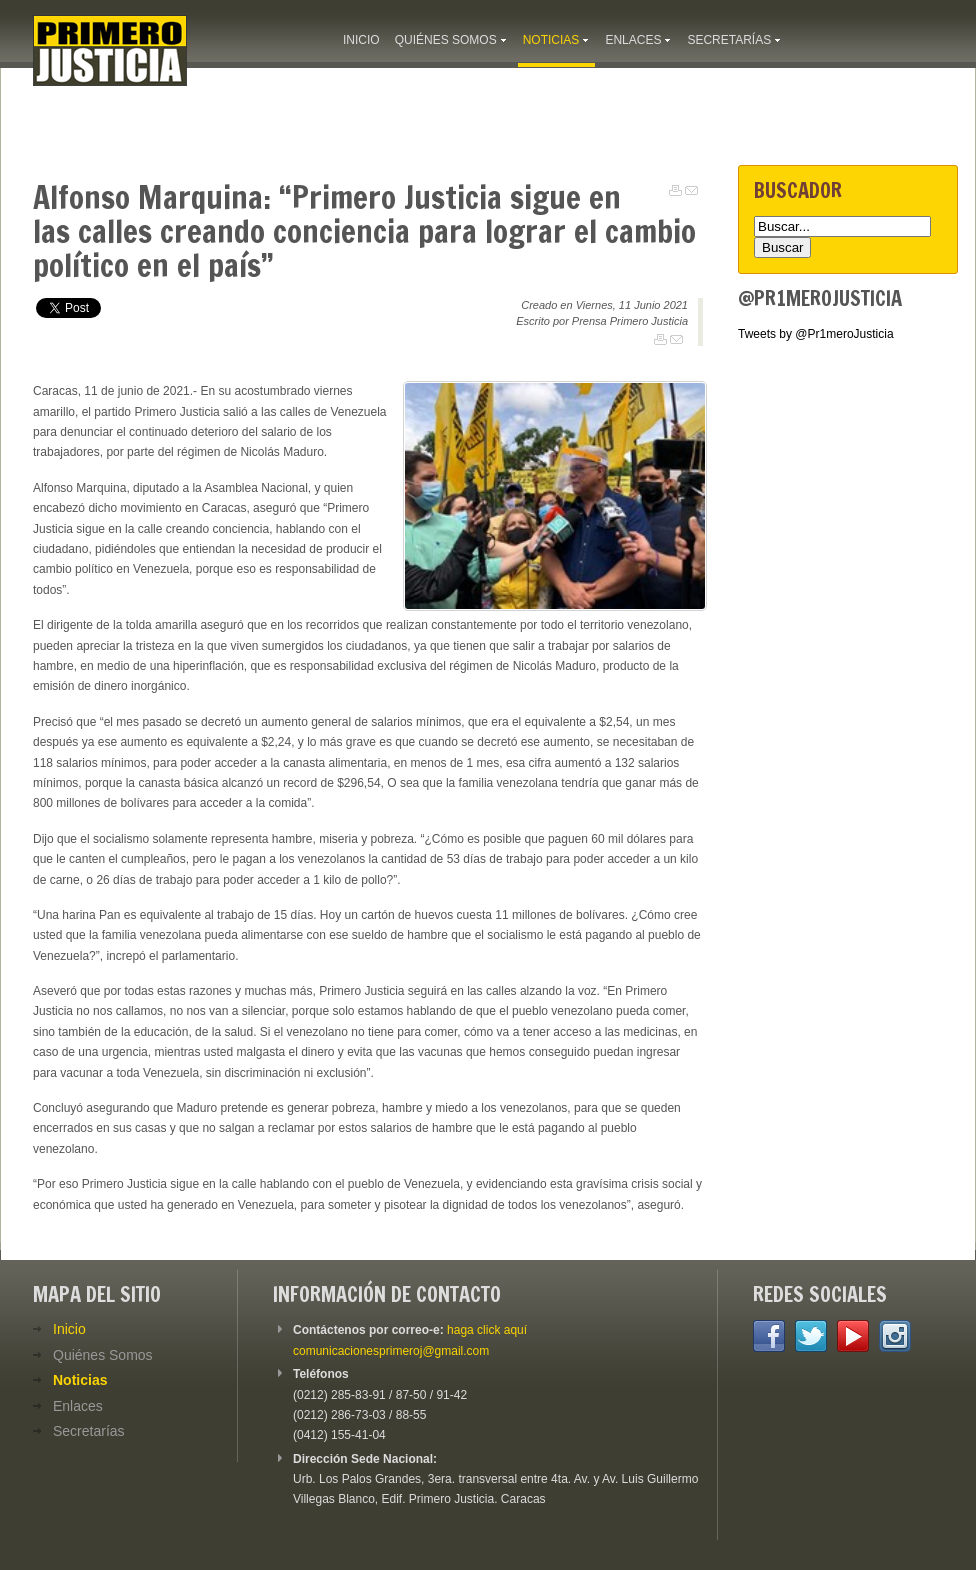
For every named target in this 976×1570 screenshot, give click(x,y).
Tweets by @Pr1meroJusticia (816, 334)
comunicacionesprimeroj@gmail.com (391, 1351)
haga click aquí (487, 1330)
